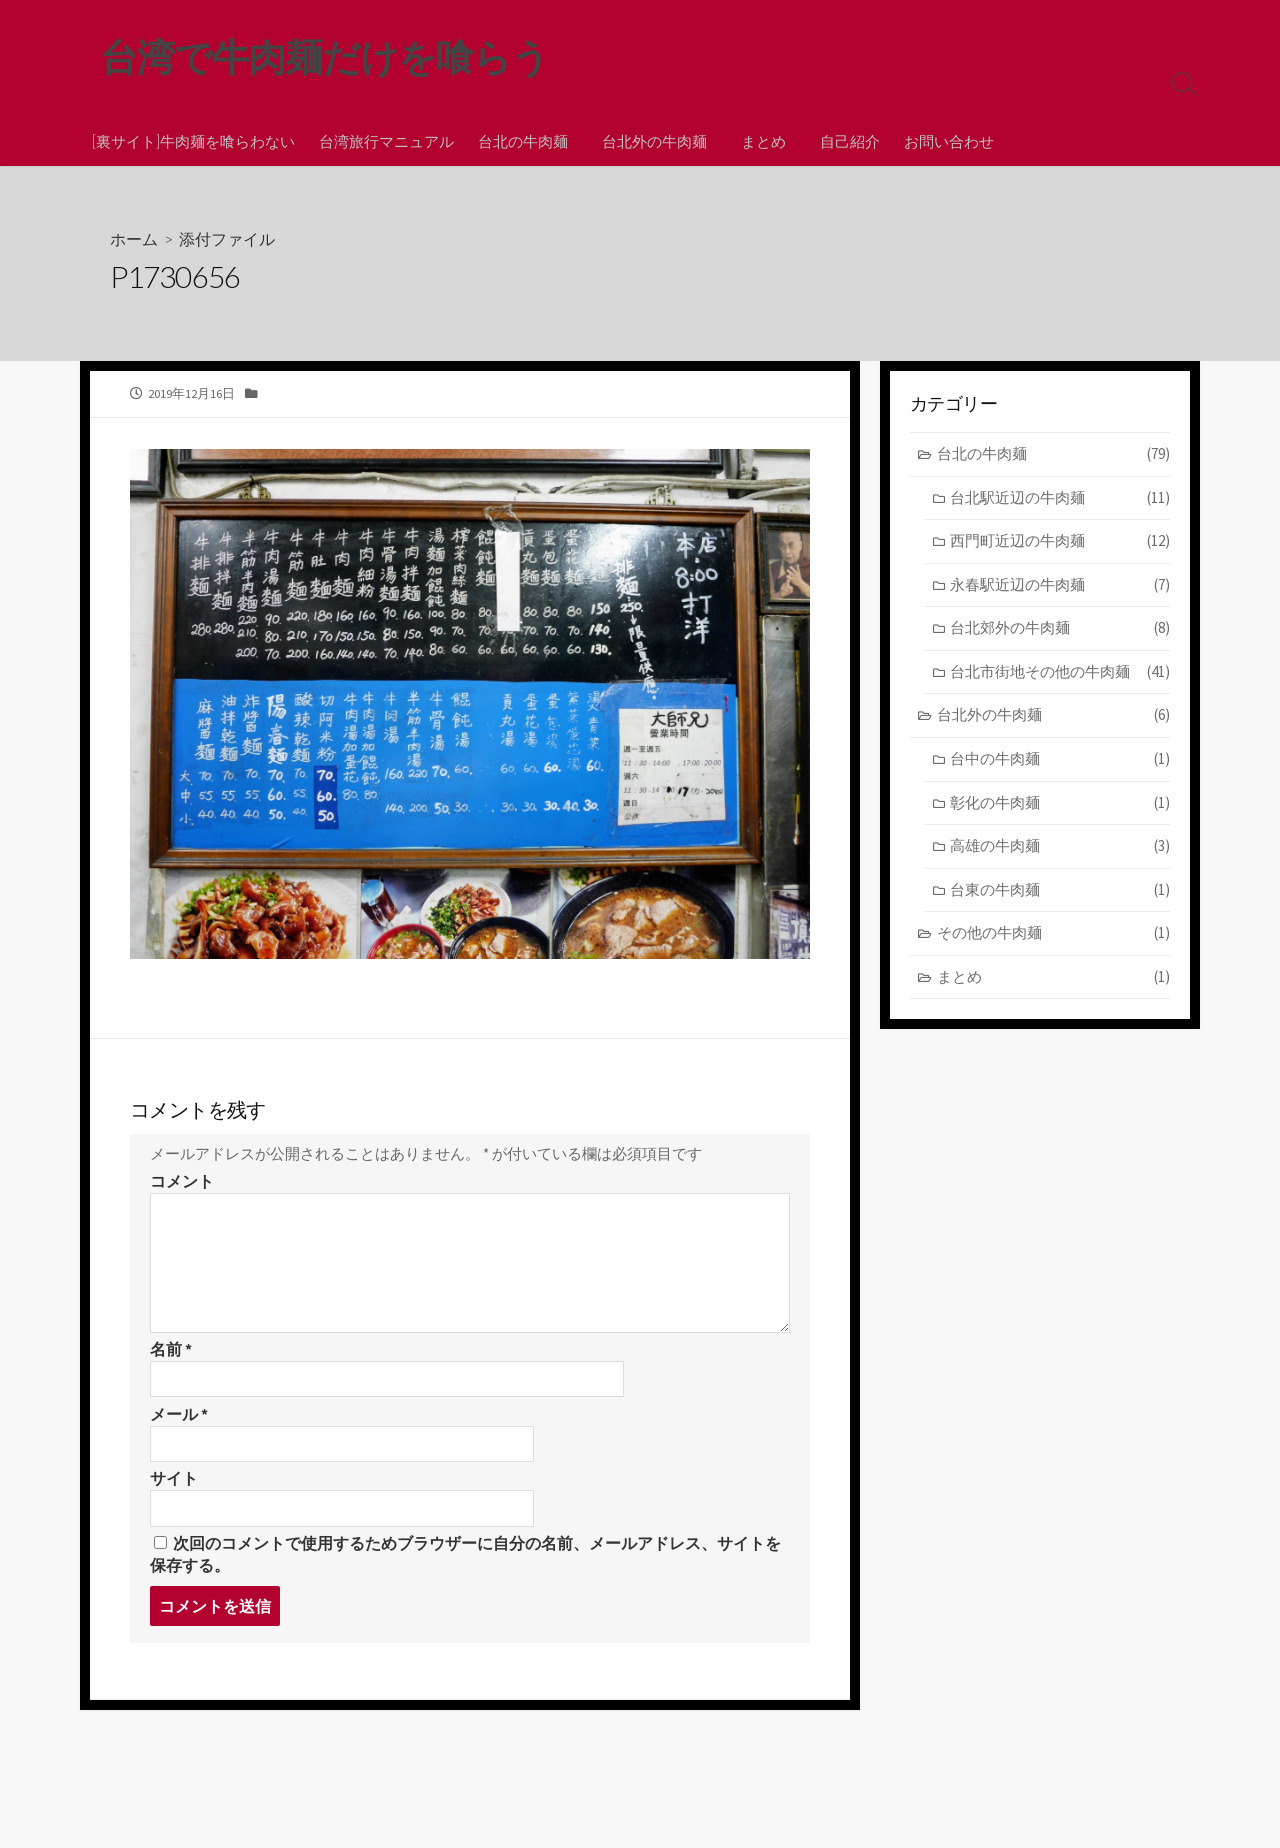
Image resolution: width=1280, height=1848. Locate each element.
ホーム (134, 239)
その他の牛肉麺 (1053, 934)
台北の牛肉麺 (523, 141)
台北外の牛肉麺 (651, 141)
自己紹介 (841, 141)
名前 (171, 1356)
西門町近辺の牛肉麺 (1060, 542)
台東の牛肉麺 (1060, 891)
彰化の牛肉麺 (1060, 804)
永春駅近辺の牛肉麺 (1060, 586)
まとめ (757, 141)
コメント (182, 1188)
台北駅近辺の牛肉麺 (1060, 499)
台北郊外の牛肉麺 (1060, 630)
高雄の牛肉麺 (1060, 847)
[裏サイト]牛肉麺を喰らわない (193, 141)
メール (179, 1422)
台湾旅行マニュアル (386, 141)
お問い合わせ (940, 141)
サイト (174, 1487)
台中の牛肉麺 (1060, 760)
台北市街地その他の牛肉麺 (1060, 673)
